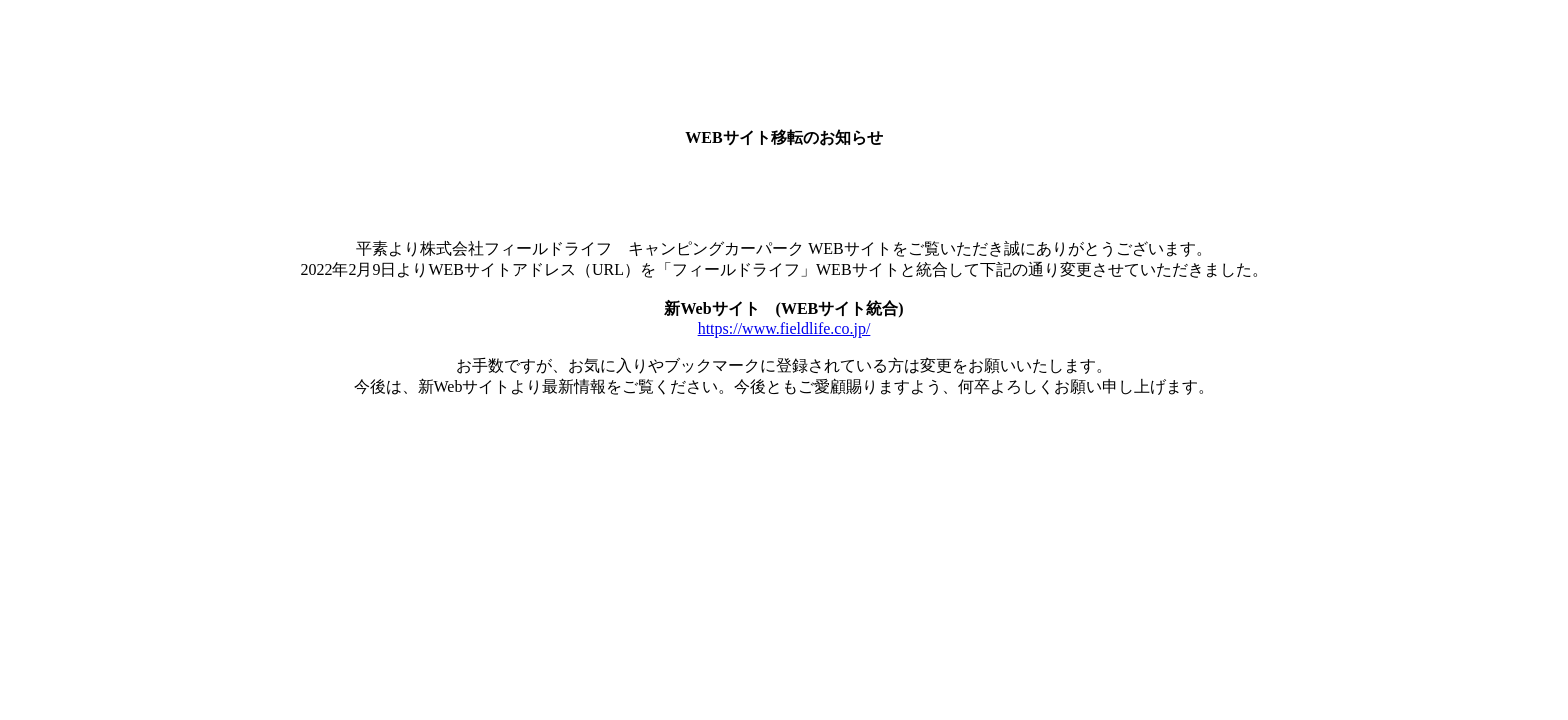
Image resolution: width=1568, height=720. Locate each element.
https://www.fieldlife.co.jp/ (784, 328)
